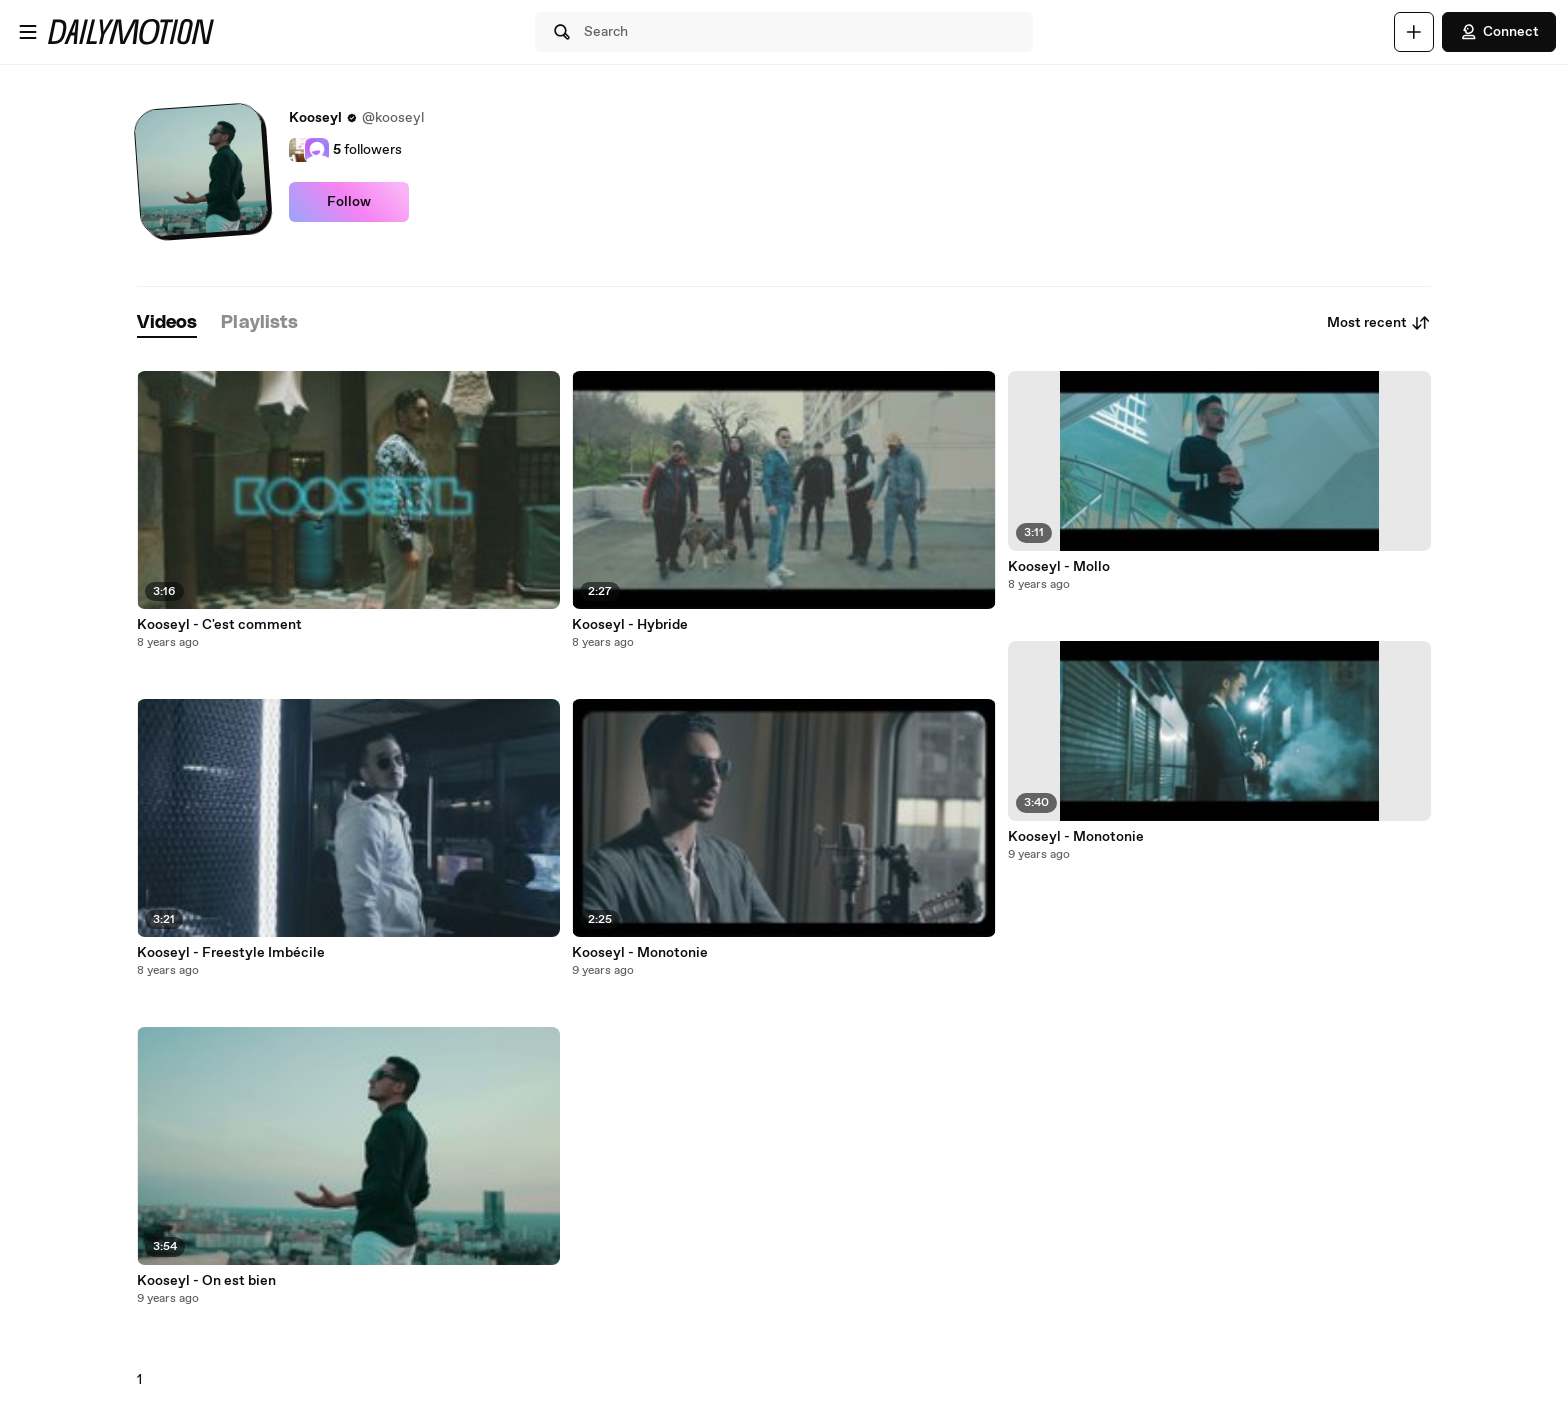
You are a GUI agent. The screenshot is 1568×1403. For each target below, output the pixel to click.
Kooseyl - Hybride (630, 625)
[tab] (167, 323)
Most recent (1379, 323)
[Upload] (1414, 32)
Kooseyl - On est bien (206, 1281)
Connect (1499, 32)
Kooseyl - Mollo (1059, 567)
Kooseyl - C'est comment (219, 625)
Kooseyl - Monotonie (640, 953)
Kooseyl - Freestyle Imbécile (231, 953)
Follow (349, 202)
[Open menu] (28, 32)
